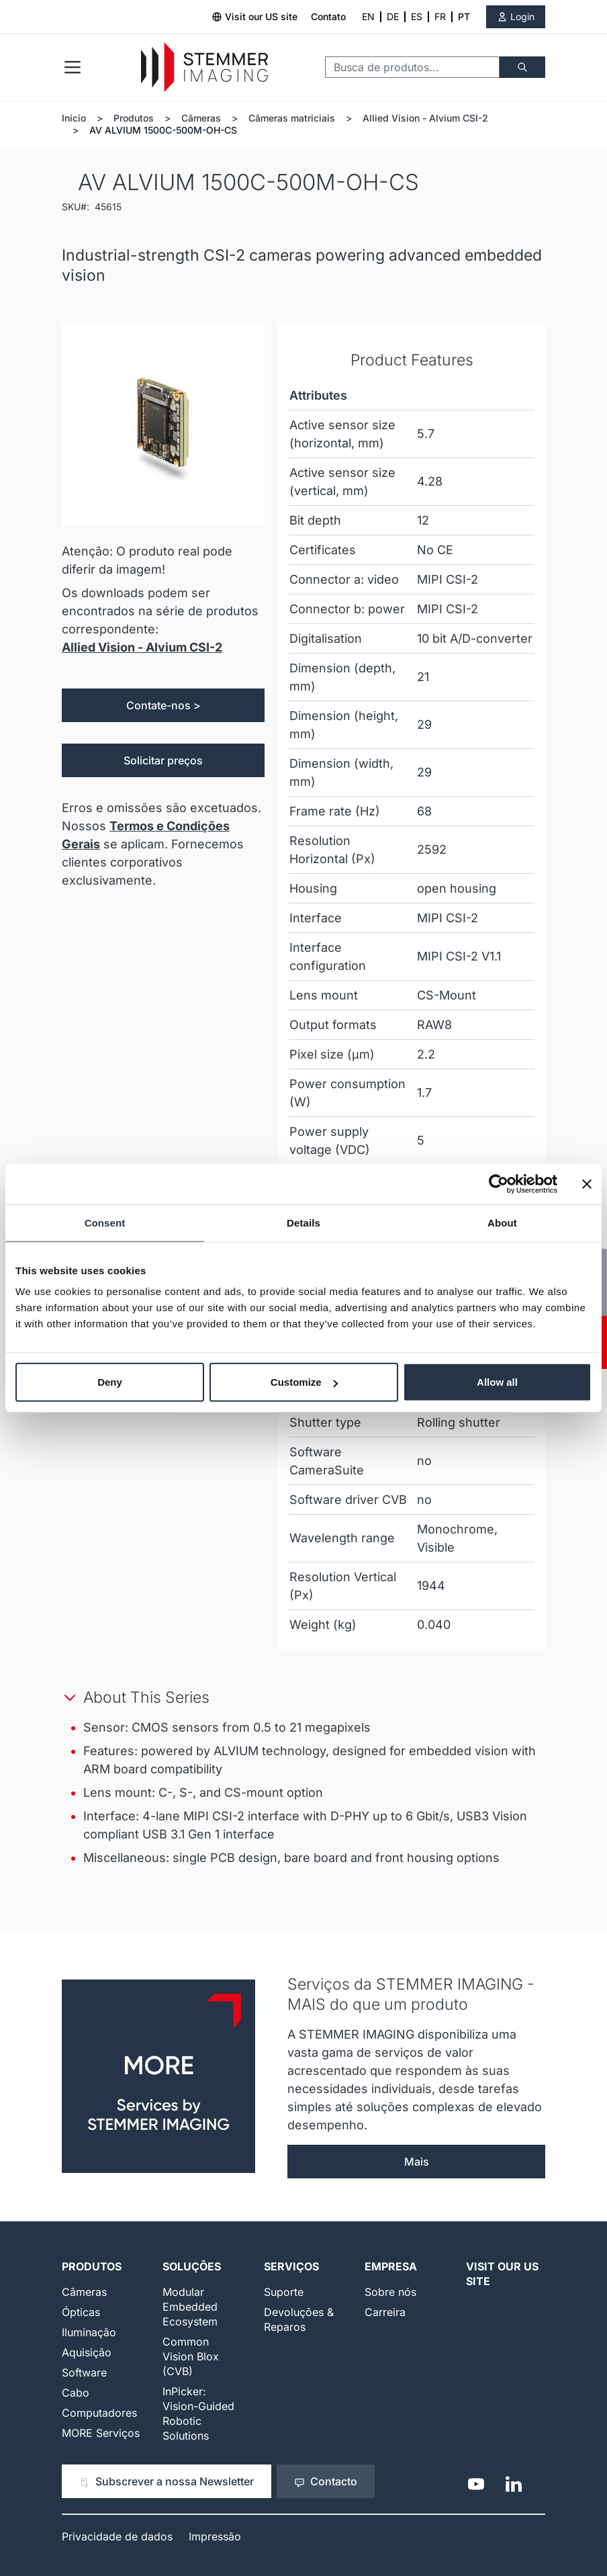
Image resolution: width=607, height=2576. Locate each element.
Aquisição (86, 2352)
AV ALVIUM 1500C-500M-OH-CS (163, 130)
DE (393, 16)
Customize (304, 1382)
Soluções (191, 2266)
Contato (328, 16)
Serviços (291, 2266)
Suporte (284, 2292)
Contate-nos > (163, 705)
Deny (109, 1382)
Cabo (75, 2392)
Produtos (133, 118)
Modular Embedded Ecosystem (190, 2306)
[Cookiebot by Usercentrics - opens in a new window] (498, 1183)
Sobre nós (390, 2292)
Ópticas (81, 2312)
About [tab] (502, 1222)
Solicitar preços (163, 760)
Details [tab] (303, 1222)
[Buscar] (522, 67)
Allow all (497, 1382)
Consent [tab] (105, 1222)
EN (368, 16)
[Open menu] (72, 67)
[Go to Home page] (204, 67)
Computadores (99, 2412)
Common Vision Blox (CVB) (190, 2356)
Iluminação (89, 2332)
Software (84, 2372)
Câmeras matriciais (291, 118)
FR (440, 16)
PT (464, 16)
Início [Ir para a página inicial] (74, 118)
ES (416, 16)
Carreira (385, 2312)
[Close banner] (587, 1183)
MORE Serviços (101, 2433)
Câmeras (201, 118)
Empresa (391, 2266)
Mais (416, 2161)
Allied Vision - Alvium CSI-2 (425, 118)
